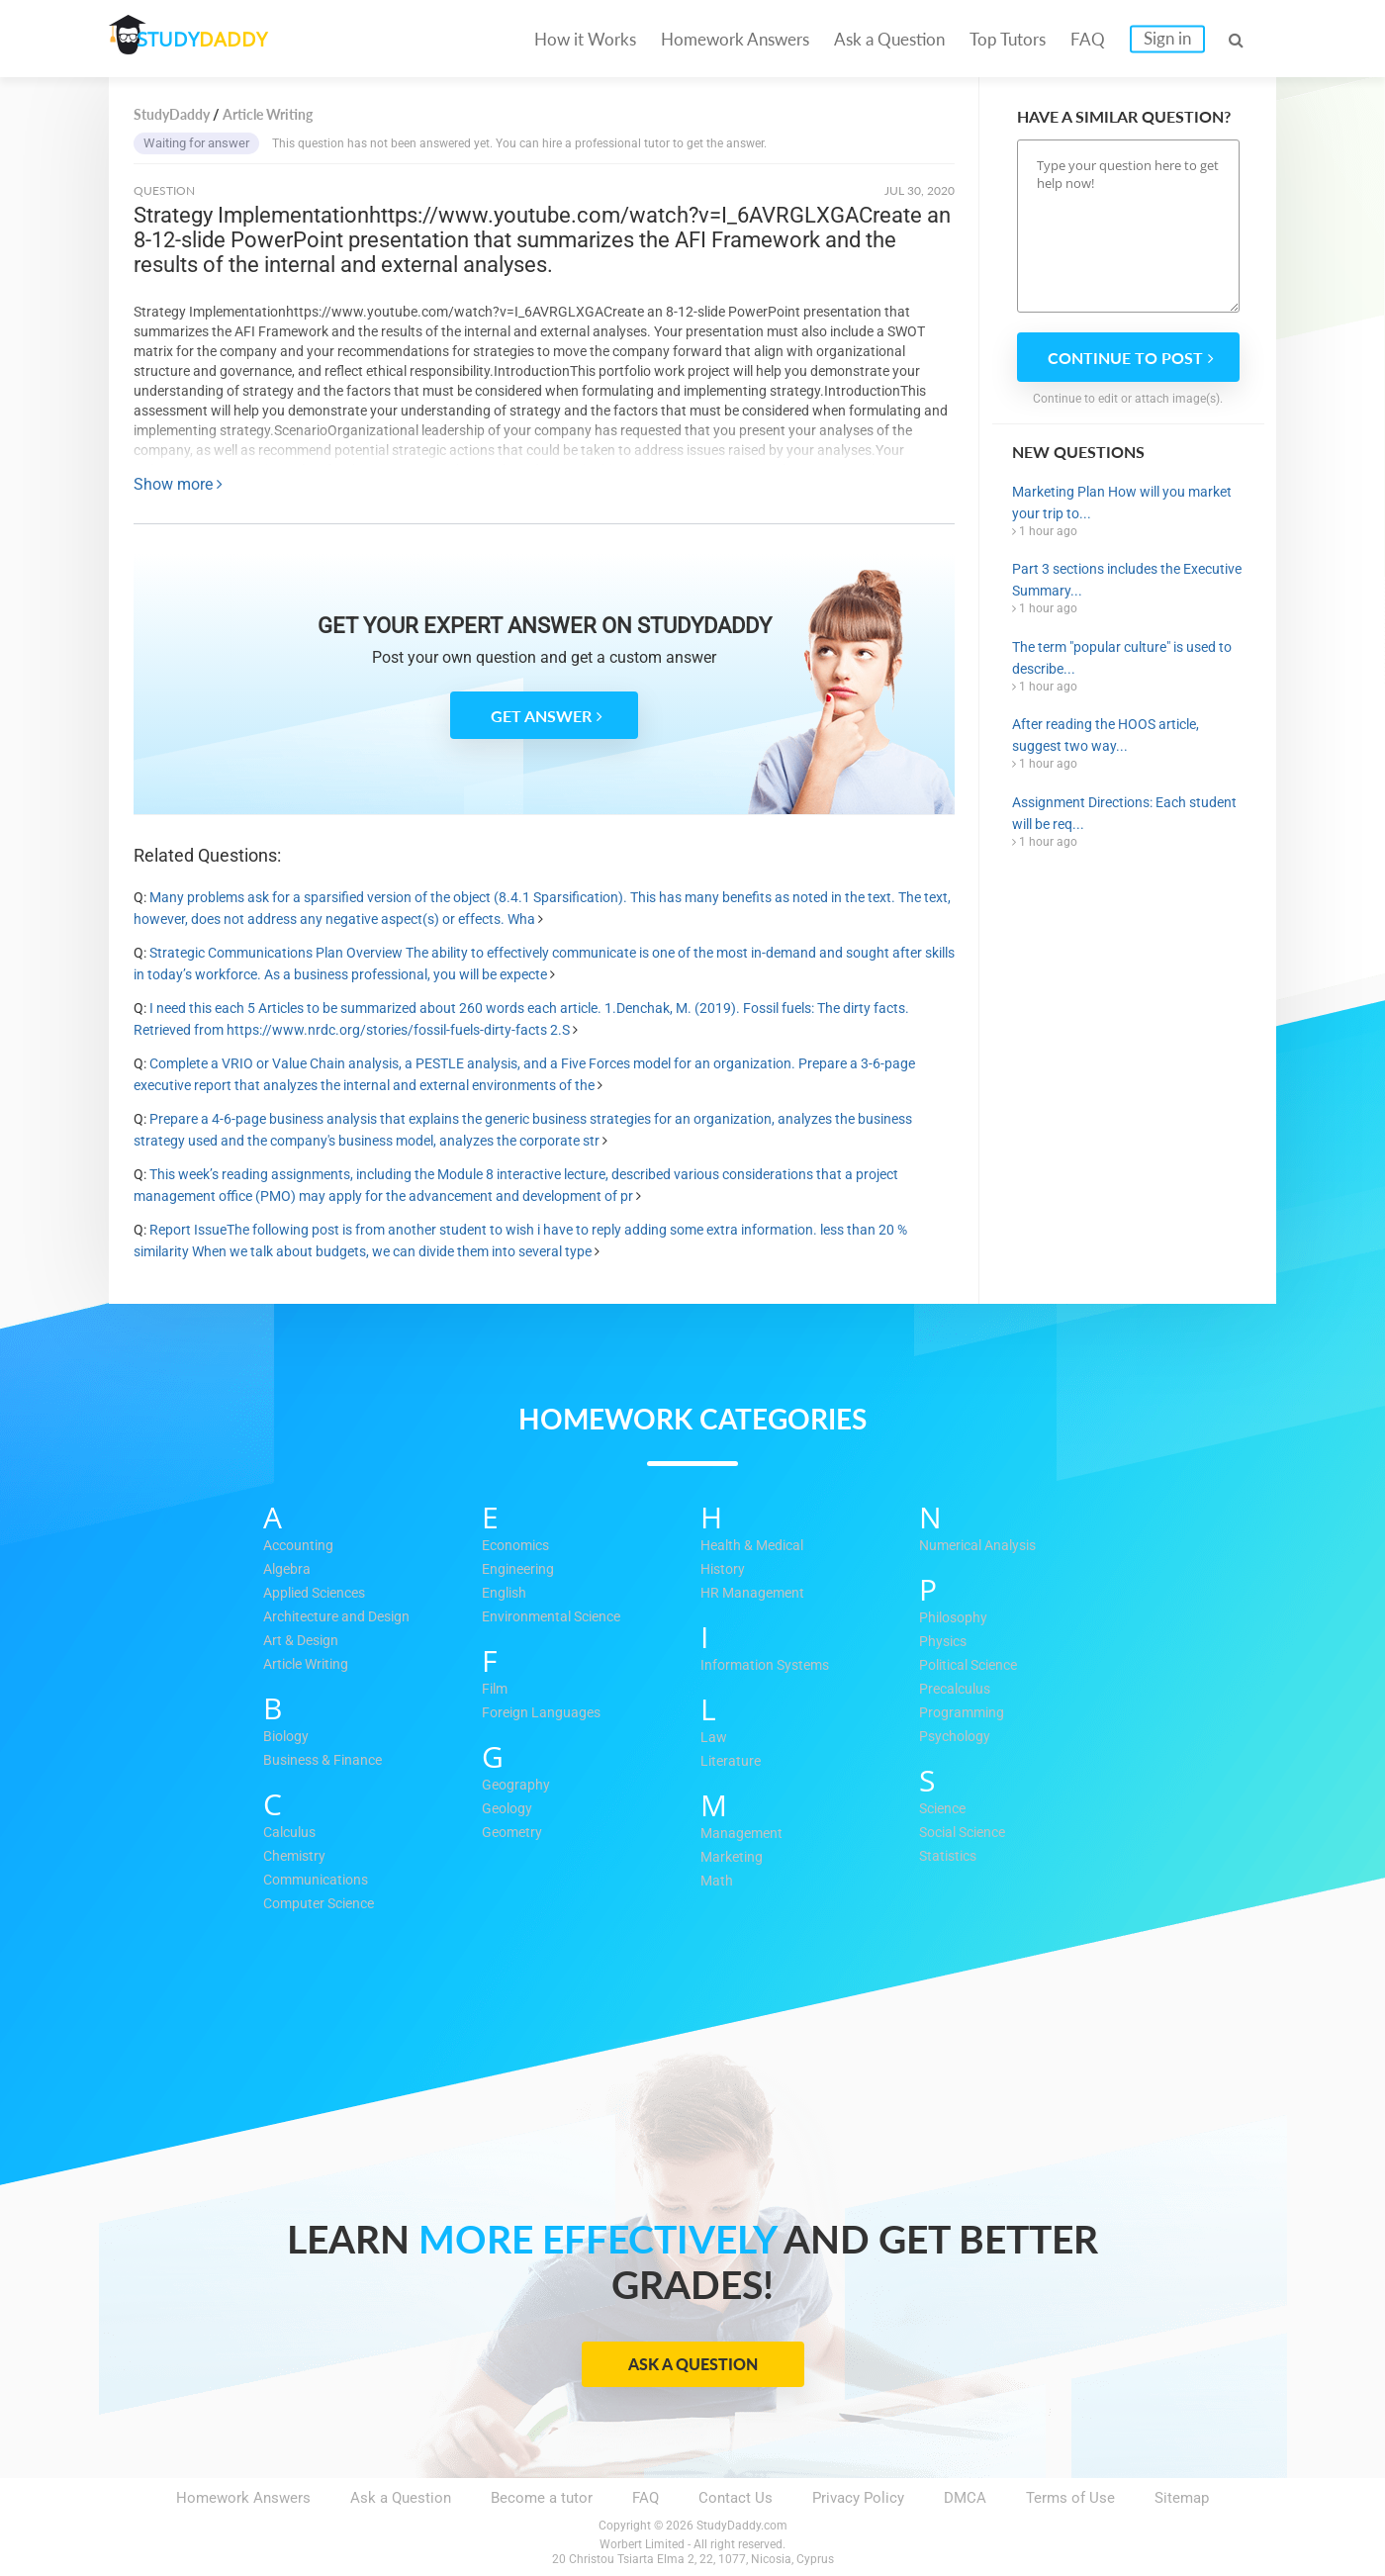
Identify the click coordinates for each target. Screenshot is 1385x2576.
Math (717, 1881)
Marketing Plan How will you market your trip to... (1122, 502)
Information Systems (769, 1666)
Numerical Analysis (983, 1546)
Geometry (514, 1833)
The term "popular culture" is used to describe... (1122, 658)
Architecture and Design (342, 1617)
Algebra (288, 1570)
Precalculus (957, 1690)
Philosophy (955, 1618)
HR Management (755, 1594)
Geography (517, 1785)
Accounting (300, 1546)
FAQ (1087, 39)
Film (496, 1690)
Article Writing (310, 1665)
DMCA (965, 2498)
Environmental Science (557, 1617)
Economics (519, 1546)
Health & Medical (756, 1546)
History (724, 1570)
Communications (320, 1880)
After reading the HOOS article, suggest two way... (1105, 735)
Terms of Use (1070, 2498)
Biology (288, 1737)
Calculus (292, 1833)
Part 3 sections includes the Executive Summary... (1127, 579)
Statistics (950, 1857)
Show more (178, 484)
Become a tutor (542, 2498)
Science (945, 1809)
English (506, 1594)
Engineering (520, 1570)
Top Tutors (1008, 39)
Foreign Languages (544, 1713)
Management (743, 1834)
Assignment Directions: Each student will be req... (1124, 813)
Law (713, 1738)
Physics (944, 1642)
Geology (509, 1809)
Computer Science (324, 1904)
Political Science (974, 1666)
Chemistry (296, 1857)
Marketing (733, 1858)
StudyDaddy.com (741, 2525)
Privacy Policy (858, 2498)
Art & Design (304, 1641)
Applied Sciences (320, 1594)
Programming (963, 1713)
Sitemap (1181, 2498)
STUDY (213, 39)
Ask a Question (889, 39)
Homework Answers (735, 39)
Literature (732, 1762)
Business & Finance (327, 1761)
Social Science (968, 1833)
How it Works (585, 39)
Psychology (957, 1737)
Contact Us (735, 2498)
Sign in (1167, 38)
